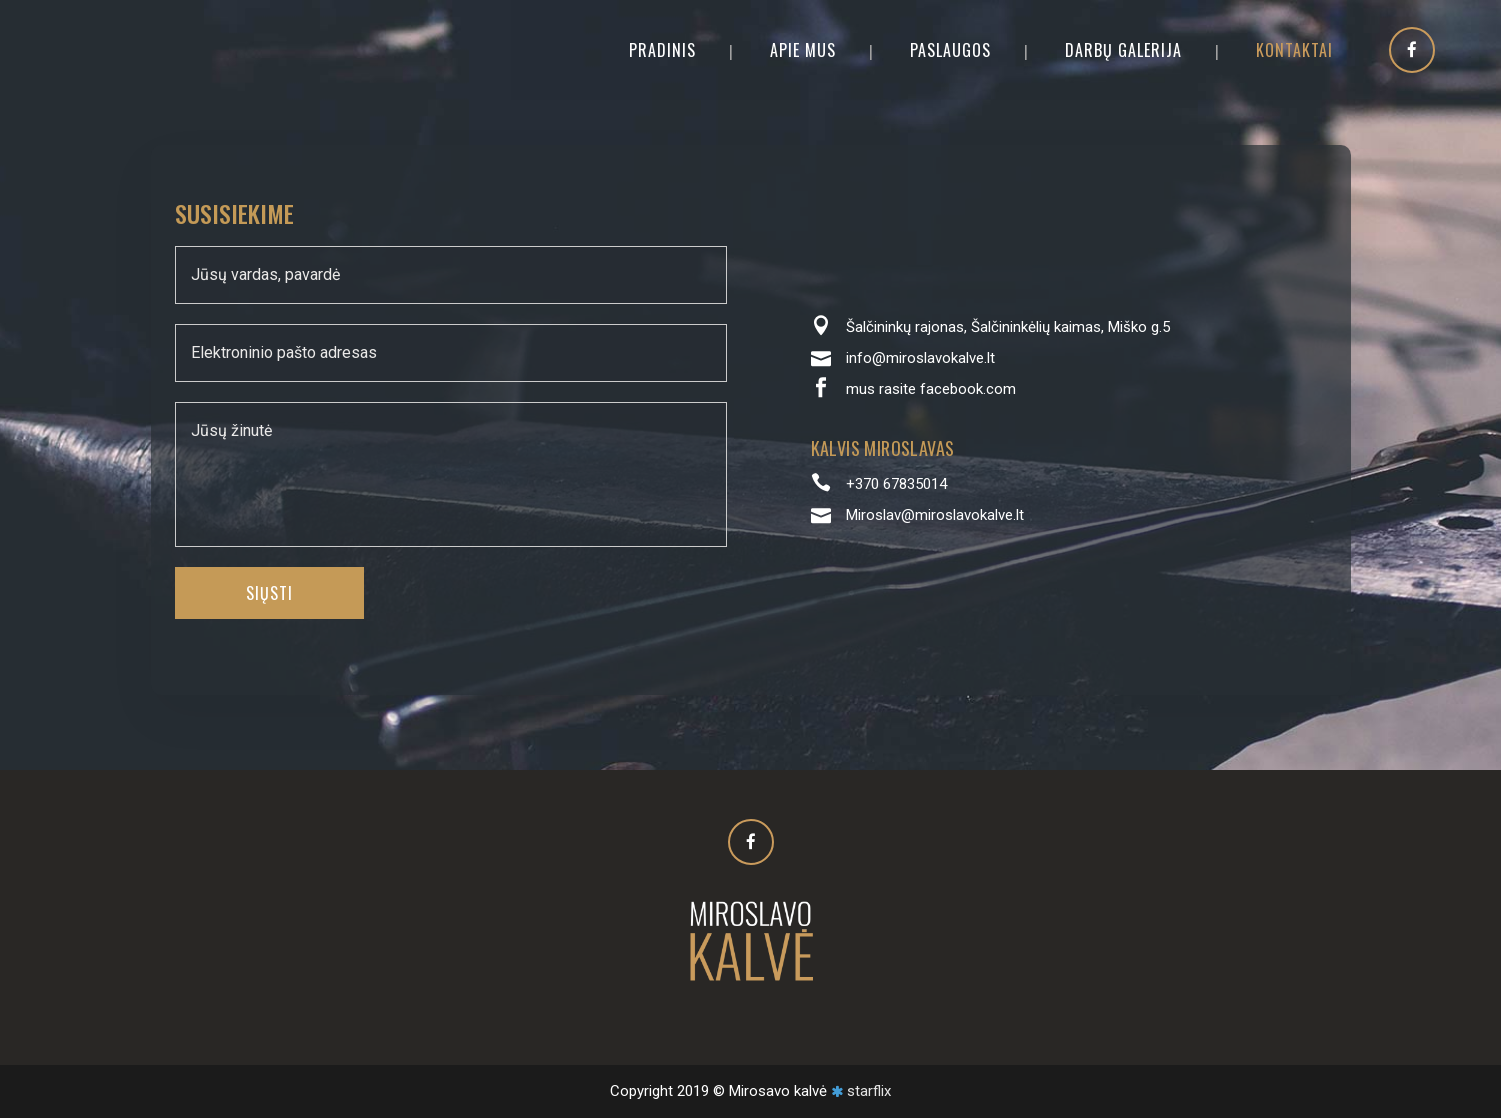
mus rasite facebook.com (931, 389)
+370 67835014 (896, 484)
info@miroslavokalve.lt (920, 358)
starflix (869, 1091)
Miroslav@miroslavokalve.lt (935, 515)
